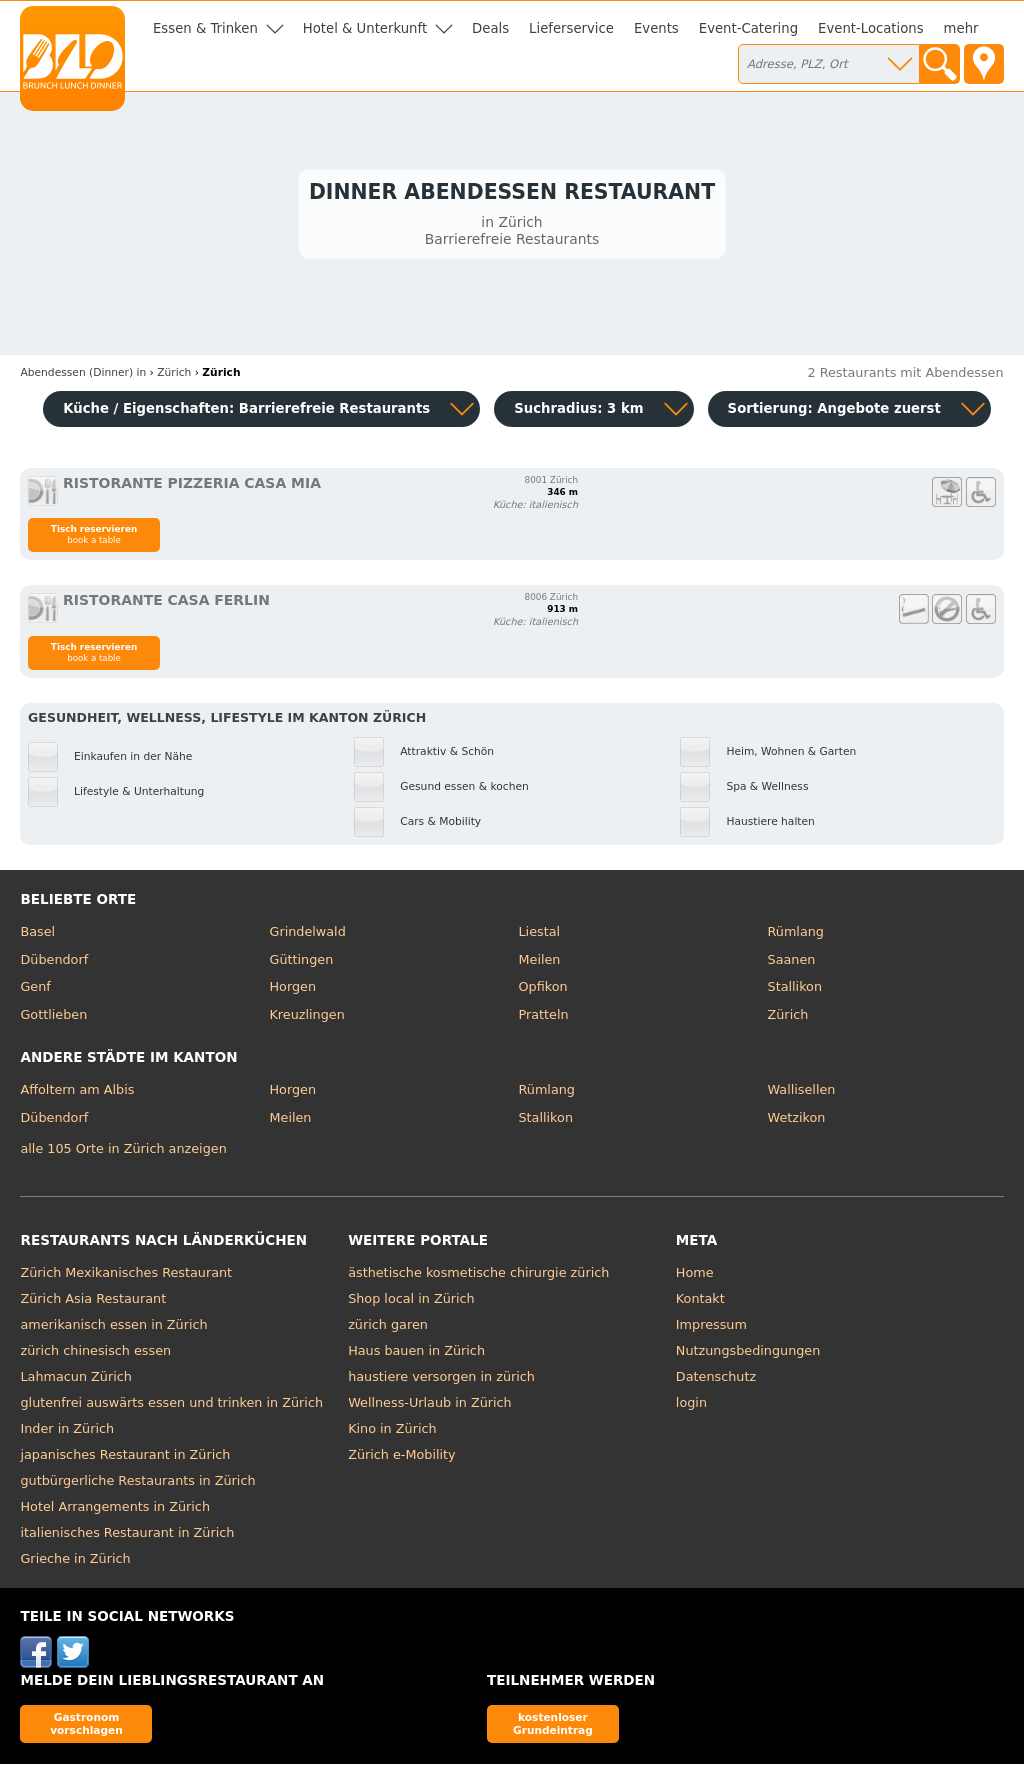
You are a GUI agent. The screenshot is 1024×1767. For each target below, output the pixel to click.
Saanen (792, 962)
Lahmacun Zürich (75, 1380)
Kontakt (700, 1302)
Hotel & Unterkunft (365, 28)
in (83, 376)
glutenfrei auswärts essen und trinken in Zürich (171, 1406)
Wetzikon (797, 1120)
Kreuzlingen (306, 1017)
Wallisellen (802, 1093)
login (691, 1406)
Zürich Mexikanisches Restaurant (126, 1276)
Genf (35, 990)
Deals (490, 28)
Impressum (711, 1328)
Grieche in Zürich (75, 1562)
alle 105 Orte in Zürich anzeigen (123, 1151)
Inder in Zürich (67, 1432)
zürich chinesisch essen (95, 1354)
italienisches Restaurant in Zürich (127, 1536)
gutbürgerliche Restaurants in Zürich (137, 1484)
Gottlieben (53, 1017)
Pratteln (544, 1017)
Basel (37, 935)
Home (695, 1276)
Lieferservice (571, 28)
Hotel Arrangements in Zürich (115, 1510)
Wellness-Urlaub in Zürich (430, 1406)
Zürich (788, 1017)
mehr (961, 28)
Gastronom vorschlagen (86, 1726)
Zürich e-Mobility (402, 1458)
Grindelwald (307, 935)
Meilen (540, 962)
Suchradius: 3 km (578, 411)
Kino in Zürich (392, 1432)
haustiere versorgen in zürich (441, 1380)
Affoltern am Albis (77, 1093)
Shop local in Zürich (411, 1302)
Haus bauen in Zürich (416, 1354)
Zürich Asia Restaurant (93, 1302)
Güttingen (301, 962)
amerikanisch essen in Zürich (113, 1328)
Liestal (540, 935)
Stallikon (795, 990)
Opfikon (543, 990)
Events (656, 28)
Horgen (292, 990)
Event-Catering (748, 28)
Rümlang (796, 935)
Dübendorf (54, 962)
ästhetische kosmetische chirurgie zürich (478, 1276)
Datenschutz (716, 1380)
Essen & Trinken (205, 28)
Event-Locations (871, 28)
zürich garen (388, 1328)
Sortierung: (834, 411)
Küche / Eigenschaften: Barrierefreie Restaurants (246, 411)
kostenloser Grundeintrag (553, 1726)
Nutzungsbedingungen (748, 1354)
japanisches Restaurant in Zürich (125, 1458)
